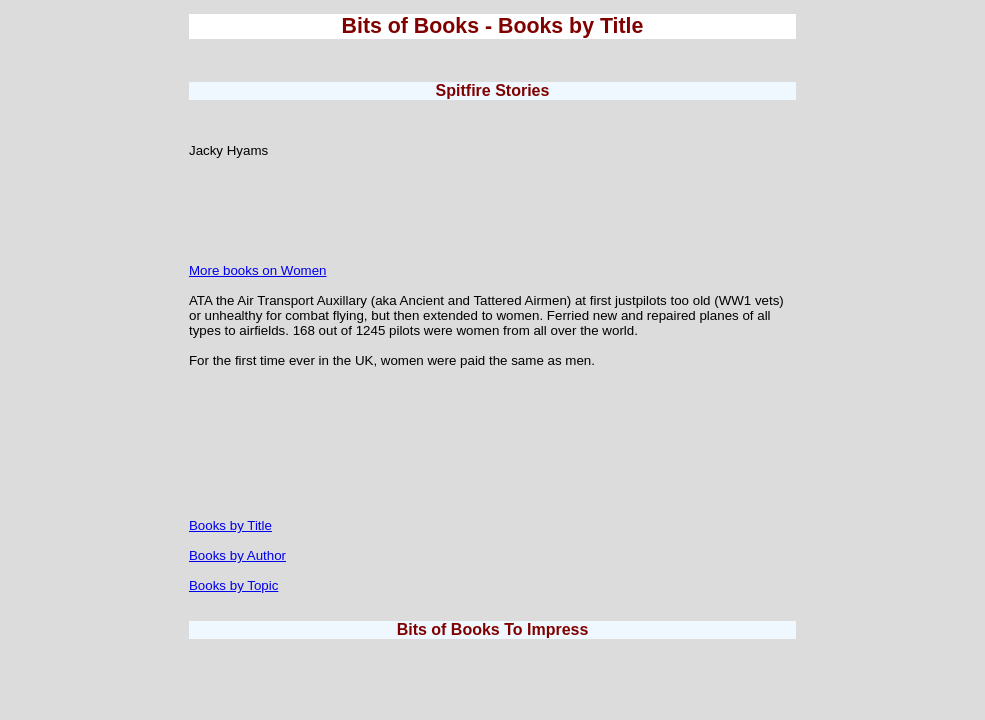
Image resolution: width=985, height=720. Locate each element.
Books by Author (237, 555)
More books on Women (258, 270)
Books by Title (230, 525)
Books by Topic (233, 585)
